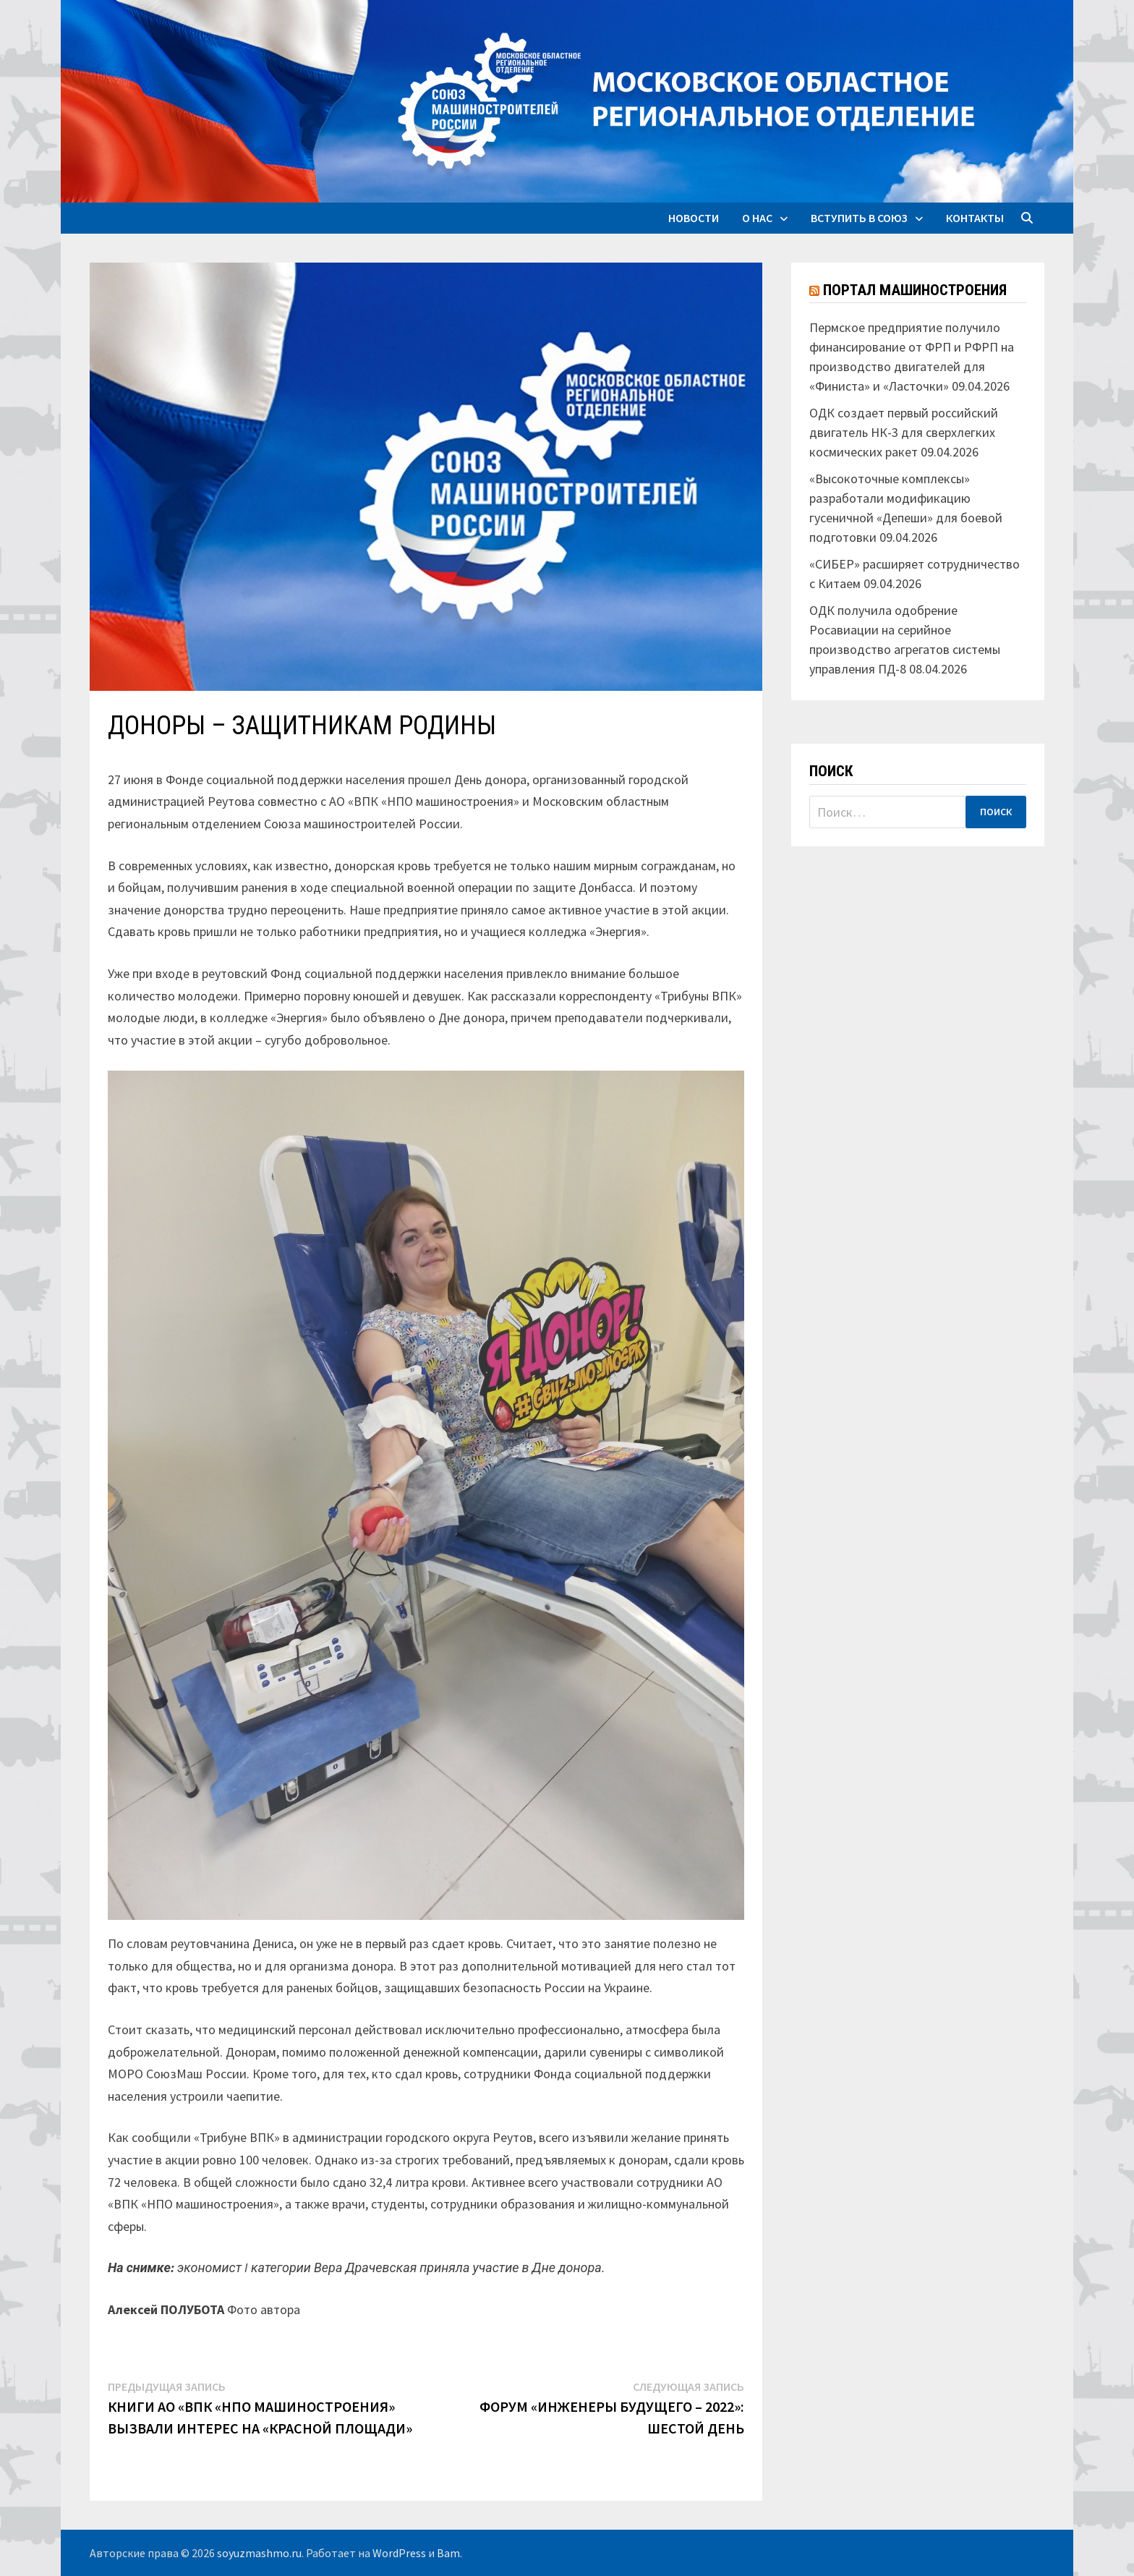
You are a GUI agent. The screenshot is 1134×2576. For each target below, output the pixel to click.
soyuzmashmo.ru (259, 2553)
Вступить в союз (859, 218)
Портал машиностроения (915, 290)
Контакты (975, 218)
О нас (757, 218)
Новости (693, 218)
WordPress (399, 2553)
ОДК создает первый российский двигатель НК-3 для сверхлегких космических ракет (903, 432)
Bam (448, 2553)
